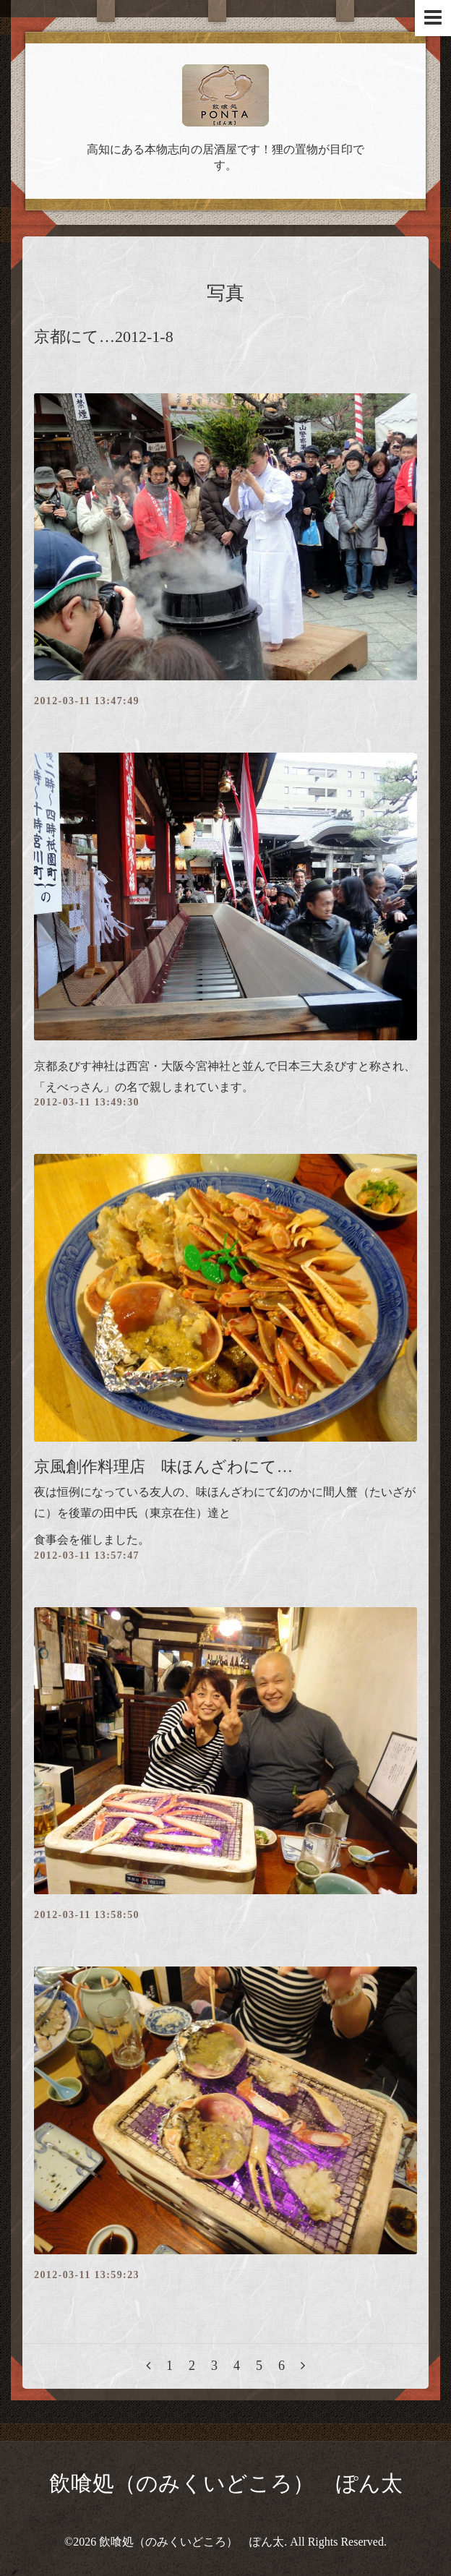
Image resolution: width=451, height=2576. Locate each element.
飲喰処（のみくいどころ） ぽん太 (226, 2483)
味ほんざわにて (236, 1492)
